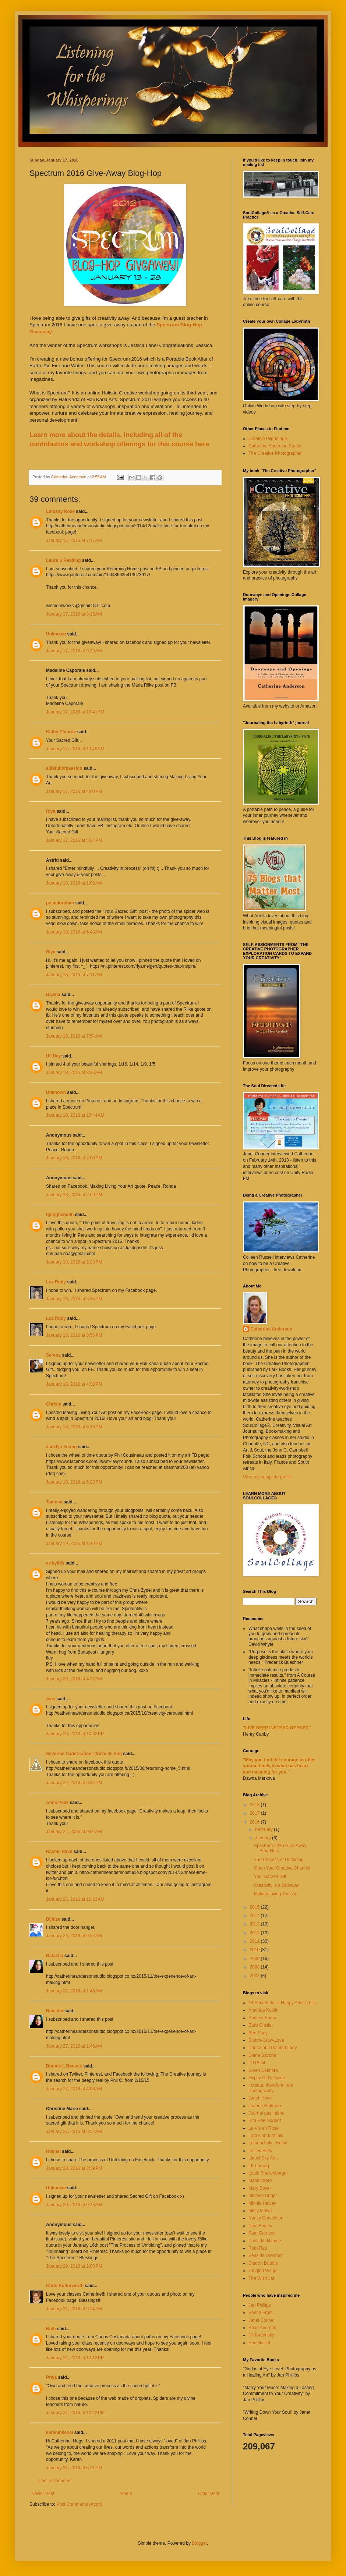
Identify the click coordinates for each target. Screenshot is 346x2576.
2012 (255, 1932)
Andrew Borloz (262, 2017)
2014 (255, 1915)
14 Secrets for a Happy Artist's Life (282, 2002)
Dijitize (53, 1919)
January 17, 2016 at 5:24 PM (74, 840)
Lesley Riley (260, 2150)
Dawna (53, 994)
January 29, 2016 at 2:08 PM (74, 2266)
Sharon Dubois (263, 2263)
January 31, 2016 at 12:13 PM (75, 2357)
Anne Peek (57, 1802)
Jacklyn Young (61, 1446)
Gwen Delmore (263, 2070)
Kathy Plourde (61, 731)
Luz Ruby (56, 1282)
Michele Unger (262, 2195)
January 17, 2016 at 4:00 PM (74, 791)
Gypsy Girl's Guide (266, 2077)
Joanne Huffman (264, 2105)
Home (126, 2493)
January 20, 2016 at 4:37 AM (74, 1679)
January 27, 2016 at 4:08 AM (74, 2088)
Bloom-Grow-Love (266, 2040)
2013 (255, 1924)
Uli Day (53, 1056)
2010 (255, 1949)
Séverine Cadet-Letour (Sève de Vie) (84, 1753)
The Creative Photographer (275, 453)
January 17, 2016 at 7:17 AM (74, 540)
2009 (255, 1958)
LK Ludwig (258, 2165)
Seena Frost (260, 2312)
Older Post (208, 2493)
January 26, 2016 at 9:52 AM (74, 1935)
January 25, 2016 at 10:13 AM (75, 1899)
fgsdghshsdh (60, 1214)
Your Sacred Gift (270, 1876)
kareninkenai (59, 2432)
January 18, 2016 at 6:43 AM (74, 932)
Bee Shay (258, 2032)
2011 (255, 1941)
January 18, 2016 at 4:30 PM (74, 1384)
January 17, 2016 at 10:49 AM (75, 748)
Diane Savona (262, 2055)
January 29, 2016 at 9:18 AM (74, 2204)
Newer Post (42, 2493)
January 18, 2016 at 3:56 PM (74, 1335)
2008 (255, 1967)
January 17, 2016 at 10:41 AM (75, 712)
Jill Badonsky (261, 2335)
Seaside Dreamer (265, 2255)
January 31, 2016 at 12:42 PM (75, 2412)
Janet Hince (260, 2098)
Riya (50, 811)
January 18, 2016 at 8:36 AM (74, 1072)
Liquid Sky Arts (263, 2158)
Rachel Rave (59, 1851)
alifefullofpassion (64, 768)
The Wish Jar (261, 2278)
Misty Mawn (260, 2210)
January (263, 1837)
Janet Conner (261, 2320)
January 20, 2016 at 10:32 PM (75, 1733)
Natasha (54, 1955)
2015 (255, 1907)
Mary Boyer (259, 2188)
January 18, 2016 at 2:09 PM (74, 1194)
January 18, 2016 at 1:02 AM (74, 883)
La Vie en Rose (263, 2128)
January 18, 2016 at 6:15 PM (74, 1426)
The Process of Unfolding (279, 1859)
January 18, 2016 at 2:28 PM (74, 1262)
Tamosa (54, 1502)
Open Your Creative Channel (282, 1868)
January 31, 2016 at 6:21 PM (74, 2467)
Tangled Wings (263, 2270)
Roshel (53, 2151)
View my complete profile (267, 1477)
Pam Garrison (262, 2233)
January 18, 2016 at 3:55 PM (74, 1298)
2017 (255, 1813)
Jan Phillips (259, 2305)
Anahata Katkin (263, 2010)
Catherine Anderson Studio (274, 446)
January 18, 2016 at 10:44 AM (75, 1115)
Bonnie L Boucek (64, 2066)
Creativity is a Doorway (276, 1885)
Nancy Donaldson (265, 2218)
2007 (255, 1975)
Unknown (56, 634)
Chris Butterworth (65, 2285)
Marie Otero (260, 2180)
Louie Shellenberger (268, 2173)
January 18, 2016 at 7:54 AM (74, 1036)
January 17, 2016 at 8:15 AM (74, 614)
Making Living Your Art (276, 1893)
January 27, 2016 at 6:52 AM (74, 2131)
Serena (53, 1355)
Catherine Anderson (271, 1329)
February (264, 1829)
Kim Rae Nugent (264, 2120)
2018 (255, 1804)
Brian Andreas (262, 2327)
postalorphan (60, 903)
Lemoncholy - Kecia (267, 2143)
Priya (51, 2377)
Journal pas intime (266, 2113)
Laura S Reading (63, 560)
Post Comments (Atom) (79, 2504)
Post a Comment (55, 2480)
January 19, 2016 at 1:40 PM (74, 1543)
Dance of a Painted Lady (272, 2047)
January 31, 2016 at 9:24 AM (74, 2308)
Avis (50, 1698)
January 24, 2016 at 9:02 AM (74, 1831)
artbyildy (55, 1563)
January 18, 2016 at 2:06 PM (74, 1158)
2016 (255, 1822)
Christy (53, 1404)
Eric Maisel (259, 2342)
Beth (51, 2328)
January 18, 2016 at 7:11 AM (74, 974)
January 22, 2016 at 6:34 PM (74, 1782)
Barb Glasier (260, 2025)
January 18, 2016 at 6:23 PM (74, 1482)
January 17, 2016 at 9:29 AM (74, 650)
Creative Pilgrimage (267, 438)
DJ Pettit (256, 2062)
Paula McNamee (264, 2240)
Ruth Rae (257, 2248)
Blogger (199, 2543)
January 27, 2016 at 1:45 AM (74, 1991)
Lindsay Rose (60, 511)
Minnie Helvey (262, 2203)
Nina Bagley (260, 2225)
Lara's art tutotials (265, 2135)
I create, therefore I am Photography (270, 2088)
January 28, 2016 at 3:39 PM (74, 2168)
